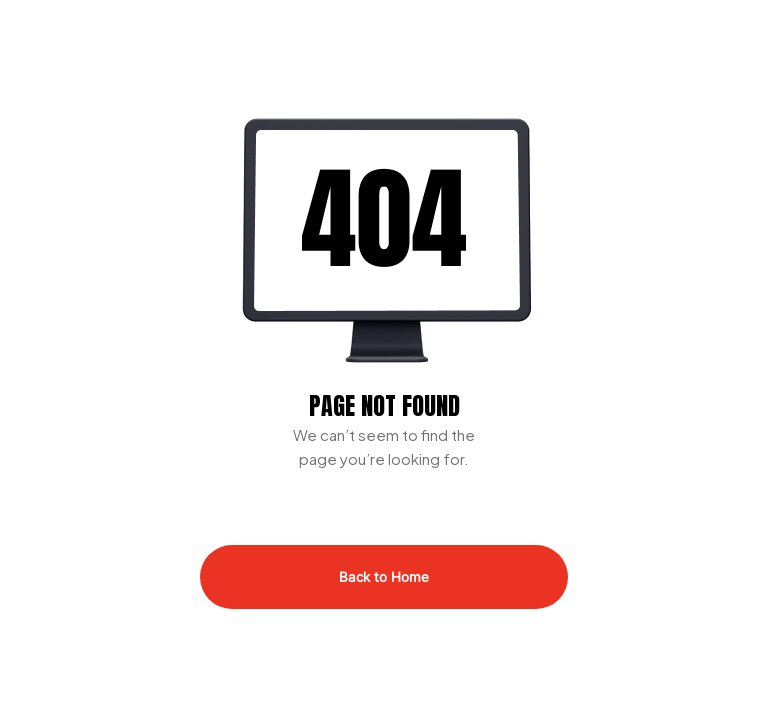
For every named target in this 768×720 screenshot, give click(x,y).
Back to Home (384, 577)
